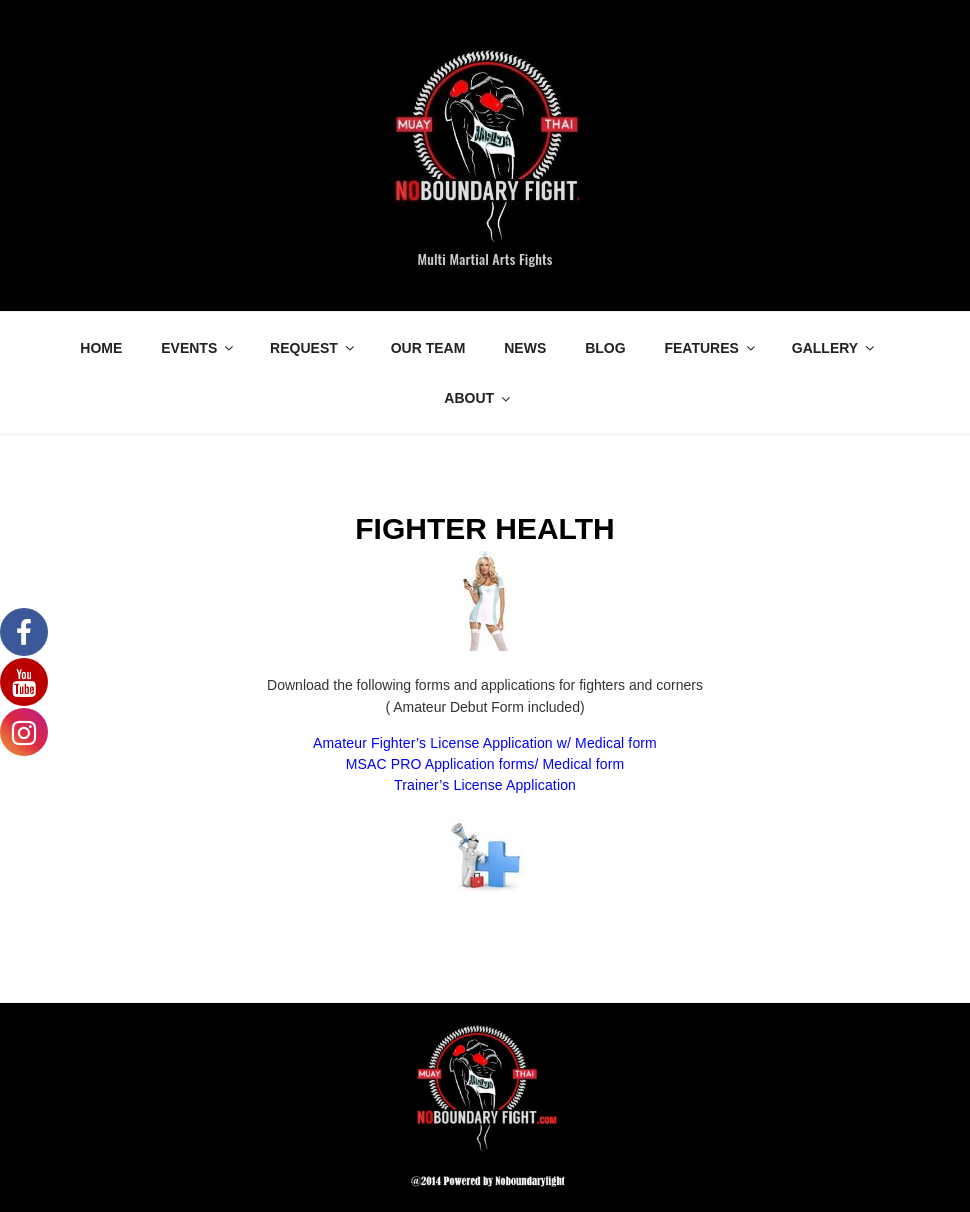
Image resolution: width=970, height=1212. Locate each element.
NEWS (525, 348)
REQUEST (313, 348)
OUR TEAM (428, 348)
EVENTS (198, 348)
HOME (101, 348)
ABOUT (478, 398)
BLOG (605, 348)
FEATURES (710, 348)
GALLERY (834, 348)
